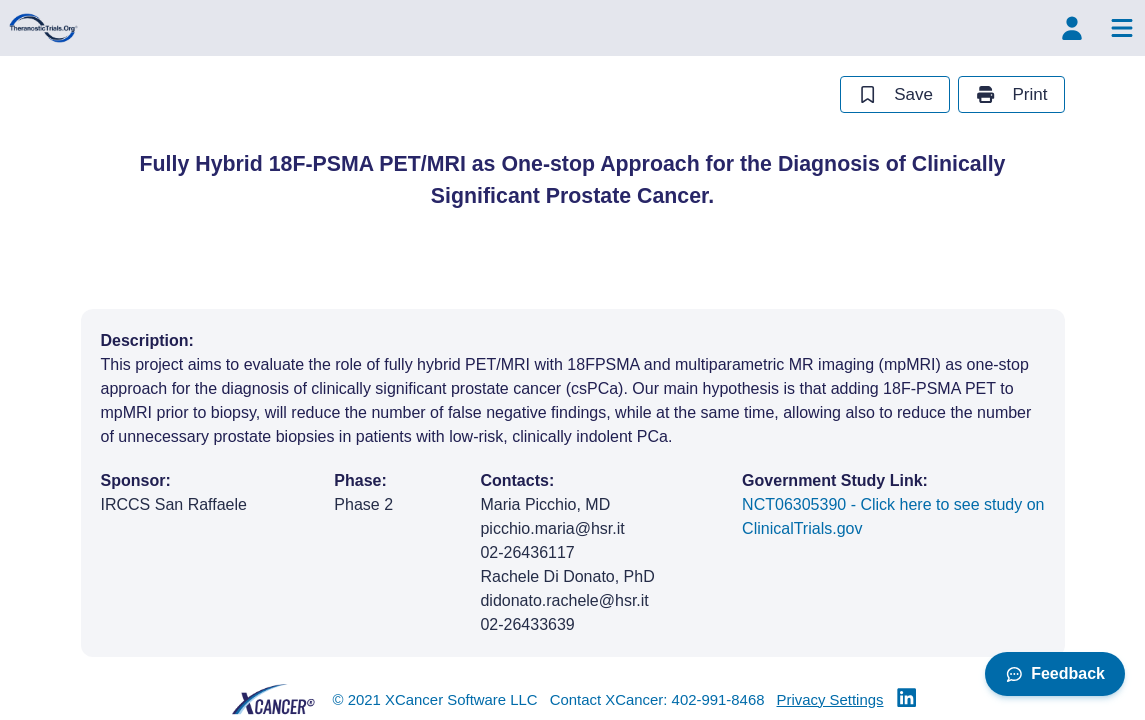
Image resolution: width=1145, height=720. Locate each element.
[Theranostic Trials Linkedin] (906, 699)
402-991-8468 (718, 699)
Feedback (1055, 673)
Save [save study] (895, 94)
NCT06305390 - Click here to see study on (893, 518)
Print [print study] (1011, 94)
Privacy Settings (830, 699)
